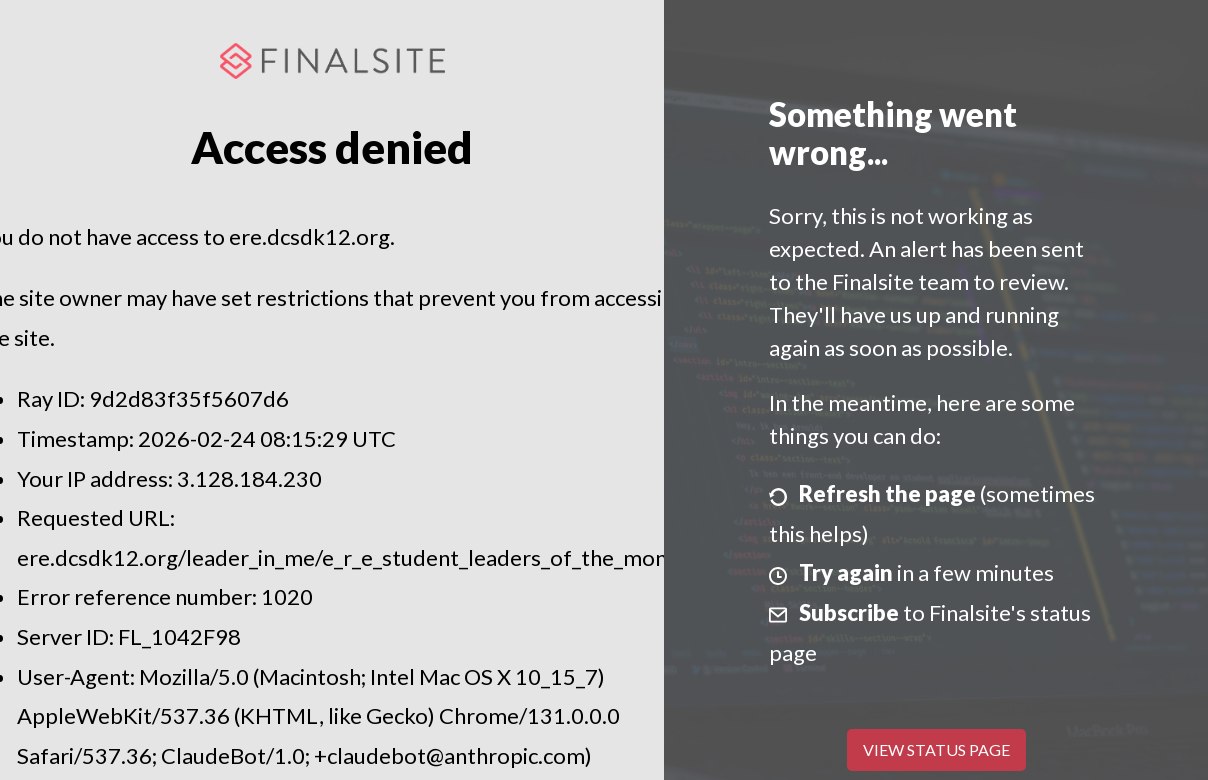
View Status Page (936, 749)
